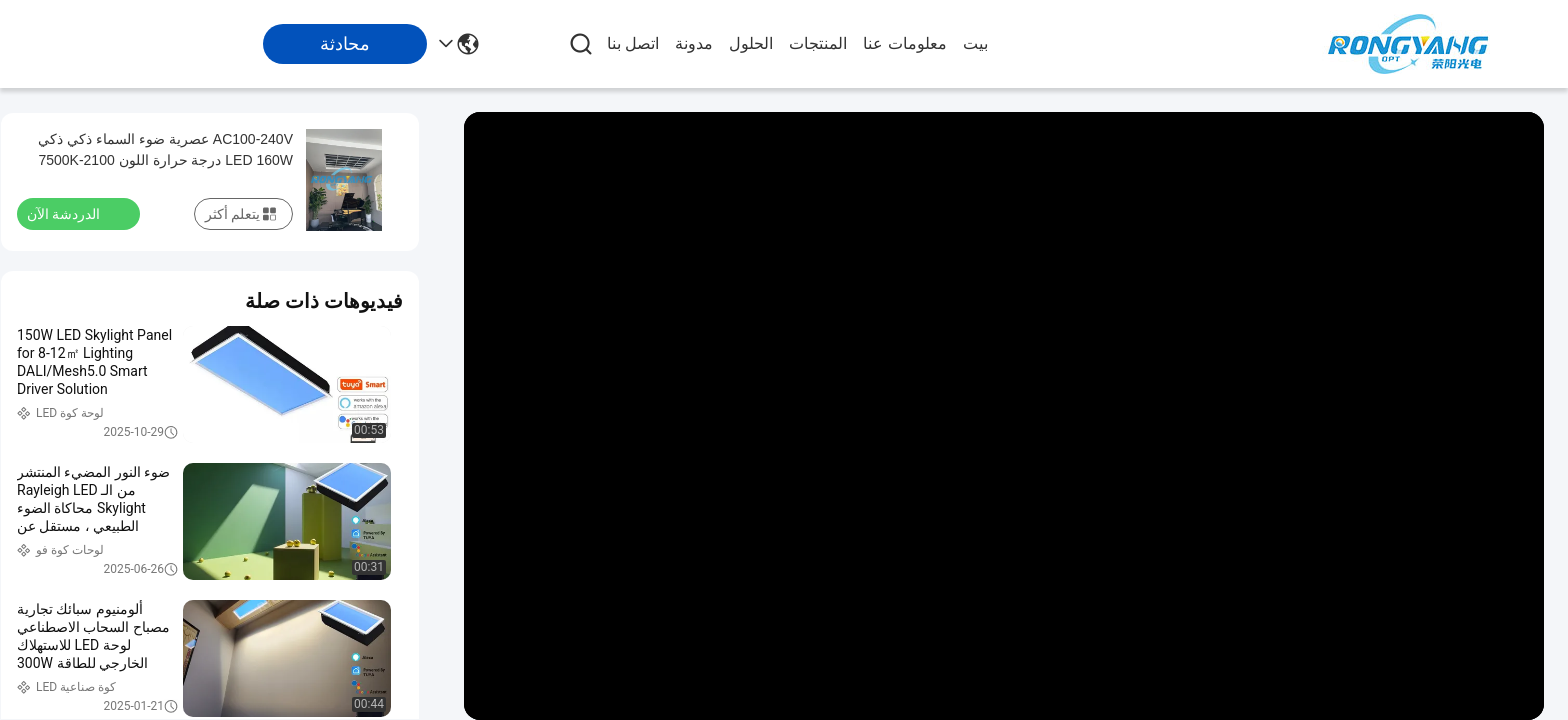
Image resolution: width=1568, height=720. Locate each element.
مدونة (694, 43)
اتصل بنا (633, 43)
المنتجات (818, 43)
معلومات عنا (904, 43)
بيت (975, 43)
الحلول (751, 43)
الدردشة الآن (75, 213)
